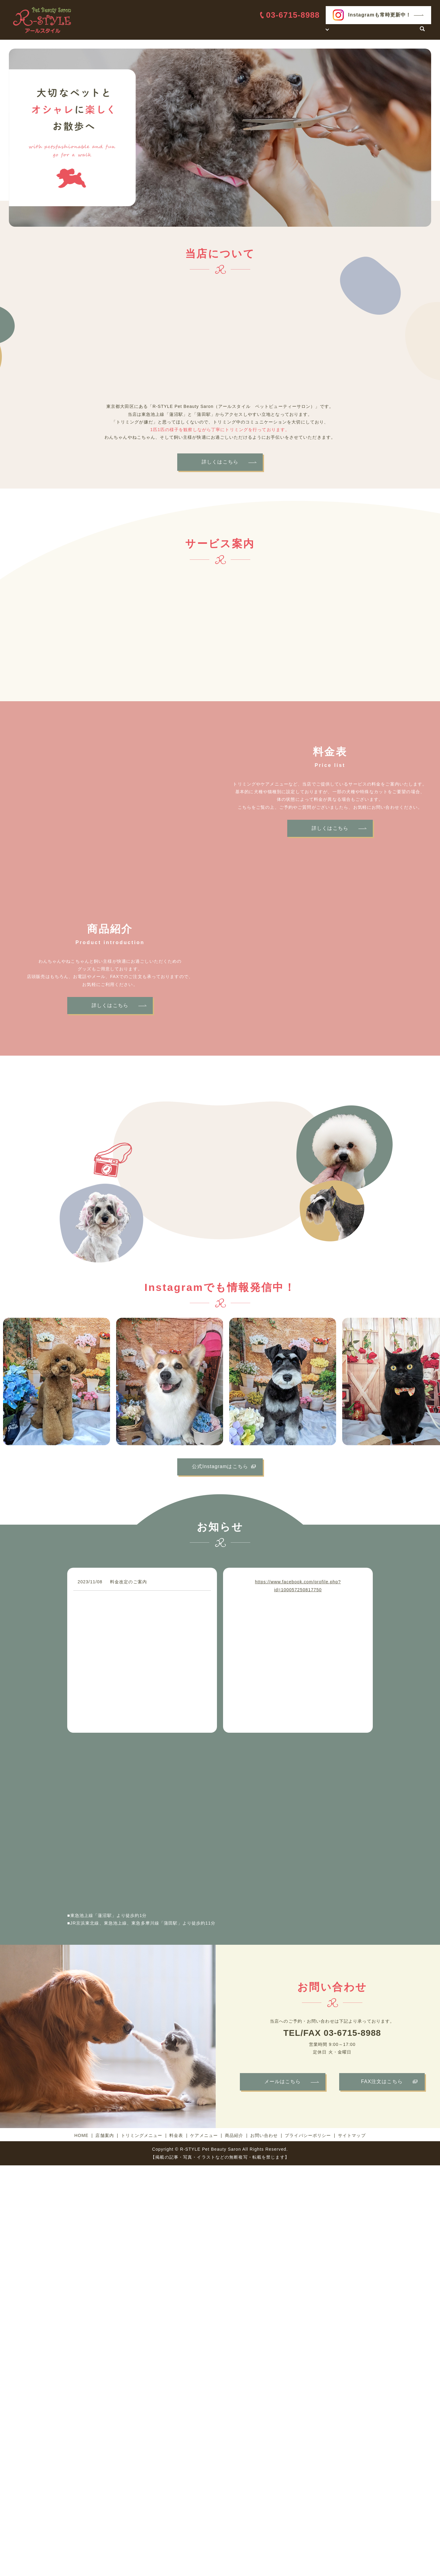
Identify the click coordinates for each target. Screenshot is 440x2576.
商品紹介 (367, 31)
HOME (253, 31)
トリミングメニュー (142, 2135)
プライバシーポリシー (308, 2135)
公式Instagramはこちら (220, 1466)
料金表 (342, 31)
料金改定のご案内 (128, 1581)
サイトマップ (352, 2135)
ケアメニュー (204, 2135)
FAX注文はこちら (382, 2081)
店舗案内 (278, 31)
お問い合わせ (399, 31)
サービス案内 (310, 31)
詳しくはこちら (220, 461)
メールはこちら (282, 2081)
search (422, 31)
